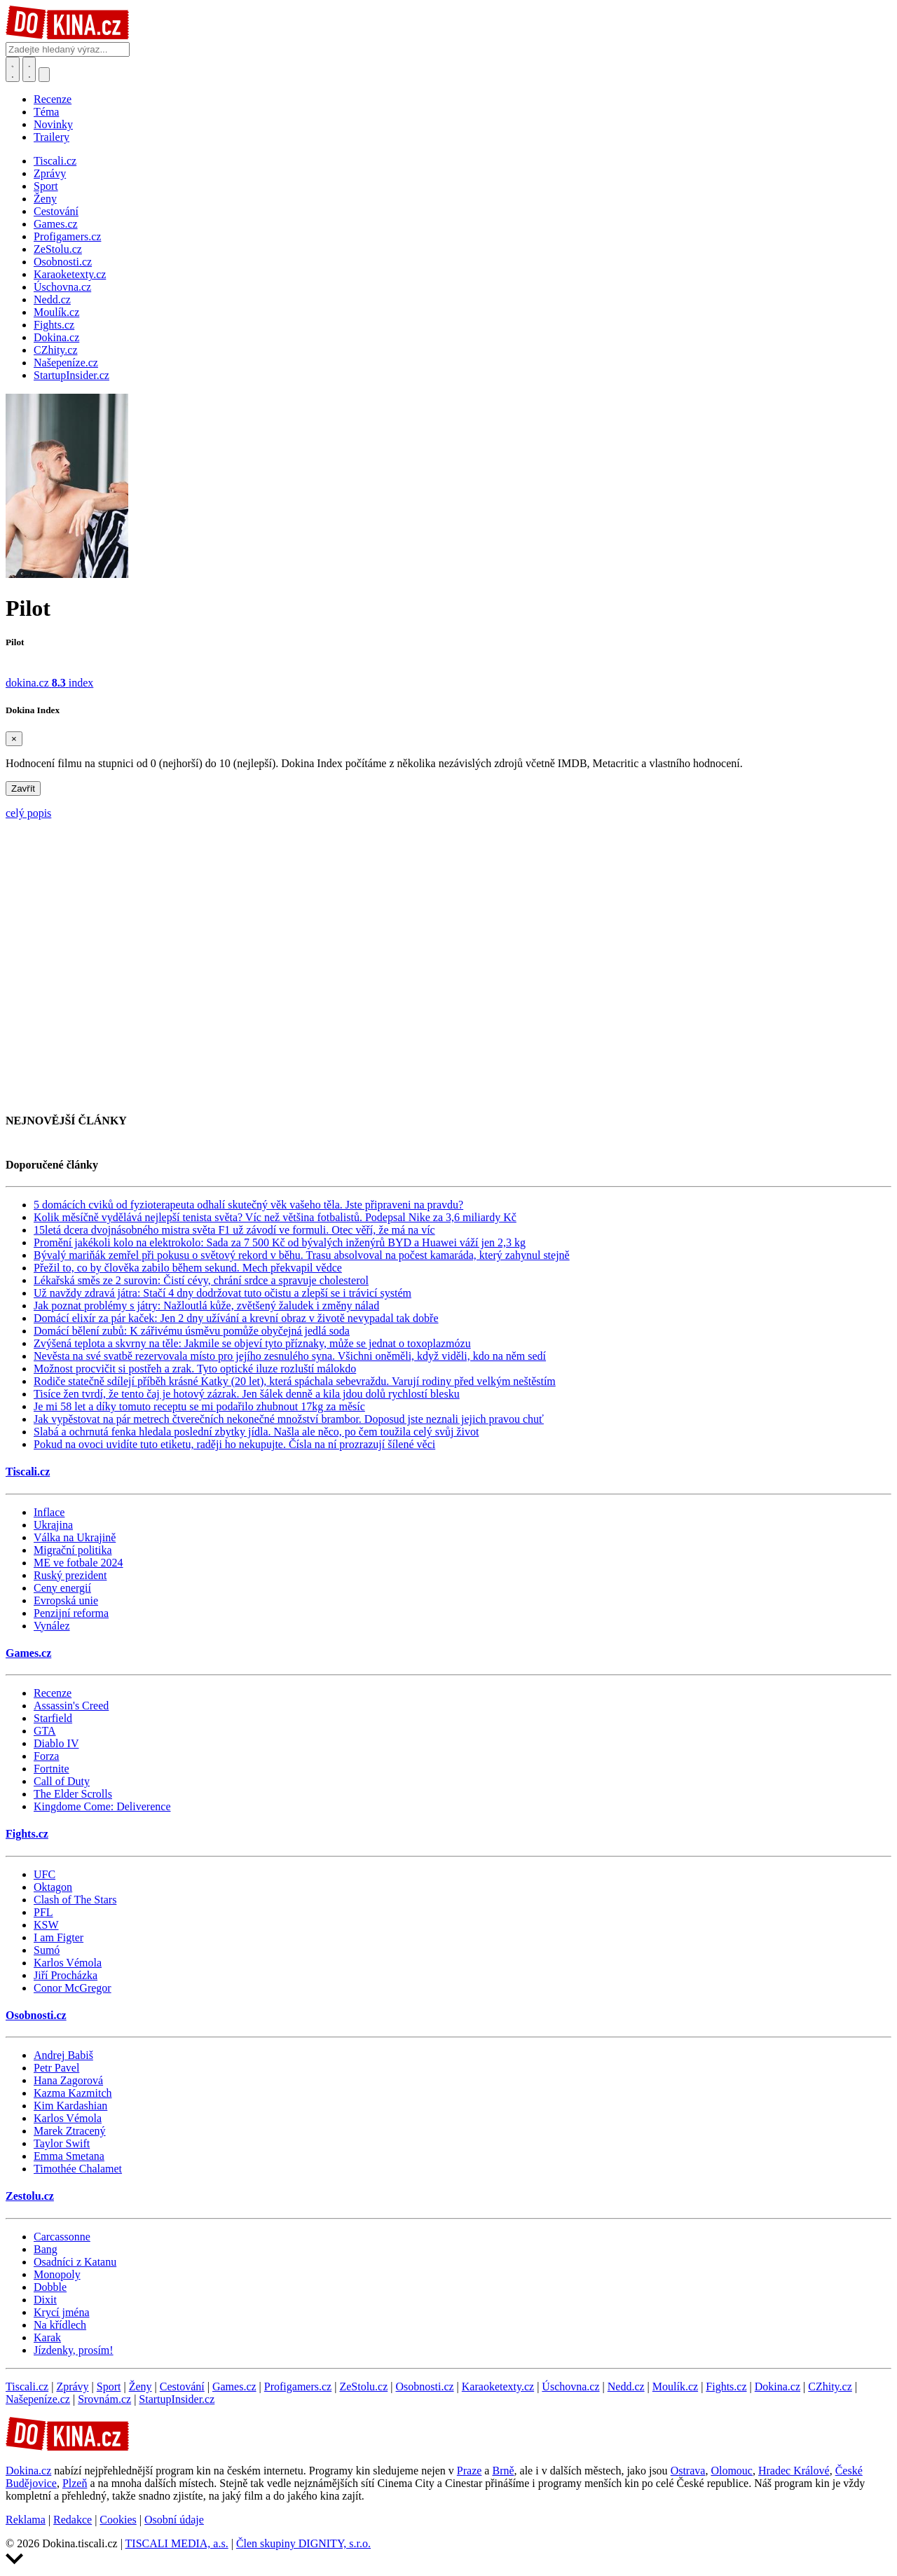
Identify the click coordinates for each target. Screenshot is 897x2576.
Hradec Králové (794, 2471)
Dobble (50, 2287)
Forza (46, 1756)
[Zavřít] (14, 738)
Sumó (47, 1950)
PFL (43, 1912)
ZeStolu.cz (363, 2386)
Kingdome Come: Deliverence (102, 1806)
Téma (46, 112)
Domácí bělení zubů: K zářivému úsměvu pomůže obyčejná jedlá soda (192, 1331)
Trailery (51, 137)
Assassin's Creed (71, 1705)
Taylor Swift (62, 2143)
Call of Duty (62, 1781)
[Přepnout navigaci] (44, 74)
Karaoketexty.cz (498, 2386)
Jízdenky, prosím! (74, 2350)
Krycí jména (62, 2312)
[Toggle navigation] (29, 69)
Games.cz (28, 1653)
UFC (44, 1874)
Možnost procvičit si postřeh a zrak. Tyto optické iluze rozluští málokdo (195, 1369)
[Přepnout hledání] (13, 69)
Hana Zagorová (68, 2080)
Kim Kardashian (70, 2106)
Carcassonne (62, 2237)
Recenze (52, 99)
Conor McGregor (72, 1988)
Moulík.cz (675, 2386)
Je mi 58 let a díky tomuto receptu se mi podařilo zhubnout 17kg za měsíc (199, 1406)
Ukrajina (53, 1525)
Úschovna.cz (570, 2386)
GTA (45, 1731)
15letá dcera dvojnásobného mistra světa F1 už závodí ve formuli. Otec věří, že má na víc (234, 1230)
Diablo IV (56, 1743)
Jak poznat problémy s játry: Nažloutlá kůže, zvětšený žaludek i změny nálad (206, 1305)
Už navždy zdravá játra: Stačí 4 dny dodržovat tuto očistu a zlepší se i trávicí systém (222, 1293)
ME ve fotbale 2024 (78, 1563)
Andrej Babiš (63, 2055)
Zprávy (72, 2386)
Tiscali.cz (28, 1472)
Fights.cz (27, 1834)
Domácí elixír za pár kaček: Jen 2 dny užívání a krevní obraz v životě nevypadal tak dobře (236, 1318)
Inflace (49, 1512)
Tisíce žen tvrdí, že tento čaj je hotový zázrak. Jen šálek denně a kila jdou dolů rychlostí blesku (247, 1394)
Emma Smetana (69, 2156)
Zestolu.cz (30, 2196)
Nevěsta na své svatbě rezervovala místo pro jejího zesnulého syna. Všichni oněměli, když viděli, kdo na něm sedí (290, 1356)
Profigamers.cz (297, 2386)
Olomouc (732, 2471)
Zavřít (23, 788)
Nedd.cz (626, 2386)
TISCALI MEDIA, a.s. (176, 2543)
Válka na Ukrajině (75, 1537)
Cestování (182, 2386)
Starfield (53, 1718)
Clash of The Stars (75, 1900)
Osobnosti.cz (36, 2015)
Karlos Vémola (68, 1963)
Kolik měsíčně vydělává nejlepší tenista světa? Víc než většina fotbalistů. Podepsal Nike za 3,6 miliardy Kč (275, 1217)
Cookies (118, 2520)
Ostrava (688, 2471)
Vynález (52, 1626)
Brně (503, 2471)
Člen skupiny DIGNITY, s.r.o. (303, 2543)
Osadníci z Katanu (75, 2262)
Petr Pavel (56, 2068)
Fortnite (51, 1769)
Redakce (72, 2520)
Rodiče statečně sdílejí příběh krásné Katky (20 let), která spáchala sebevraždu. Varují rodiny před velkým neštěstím (295, 1381)
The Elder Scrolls (73, 1794)
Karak (47, 2337)
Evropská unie (66, 1600)
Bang (45, 2249)
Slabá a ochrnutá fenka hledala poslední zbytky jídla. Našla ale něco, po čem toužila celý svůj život (256, 1432)
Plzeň (75, 2483)
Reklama (26, 2520)
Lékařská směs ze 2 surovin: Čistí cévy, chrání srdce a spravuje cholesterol (201, 1280)
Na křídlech (60, 2325)
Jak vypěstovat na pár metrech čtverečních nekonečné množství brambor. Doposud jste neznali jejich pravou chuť (289, 1419)
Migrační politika (73, 1550)
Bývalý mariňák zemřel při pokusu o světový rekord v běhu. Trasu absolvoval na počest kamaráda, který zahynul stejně (302, 1255)
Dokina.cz (777, 2386)
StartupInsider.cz (176, 2399)
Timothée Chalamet (78, 2169)
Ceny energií (62, 1588)
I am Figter (58, 1937)
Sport (109, 2386)
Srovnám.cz (104, 2399)
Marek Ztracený (70, 2131)
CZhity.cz (830, 2386)
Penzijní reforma (71, 1613)
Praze (469, 2471)
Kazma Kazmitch (73, 2093)
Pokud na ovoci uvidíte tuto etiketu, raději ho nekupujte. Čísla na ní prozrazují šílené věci (234, 1444)
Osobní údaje (174, 2520)
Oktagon (53, 1887)
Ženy (140, 2386)
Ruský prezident (70, 1575)
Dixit (45, 2300)
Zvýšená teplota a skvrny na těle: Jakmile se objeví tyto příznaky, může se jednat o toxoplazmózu (252, 1343)
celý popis (28, 813)
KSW (46, 1925)
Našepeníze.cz (38, 2399)
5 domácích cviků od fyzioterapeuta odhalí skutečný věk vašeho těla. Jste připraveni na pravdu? (248, 1205)
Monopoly (57, 2274)
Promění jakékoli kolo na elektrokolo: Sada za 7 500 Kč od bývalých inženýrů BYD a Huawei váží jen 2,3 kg (280, 1242)
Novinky (53, 124)
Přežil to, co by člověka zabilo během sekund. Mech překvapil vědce (188, 1268)
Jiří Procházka (65, 1975)
